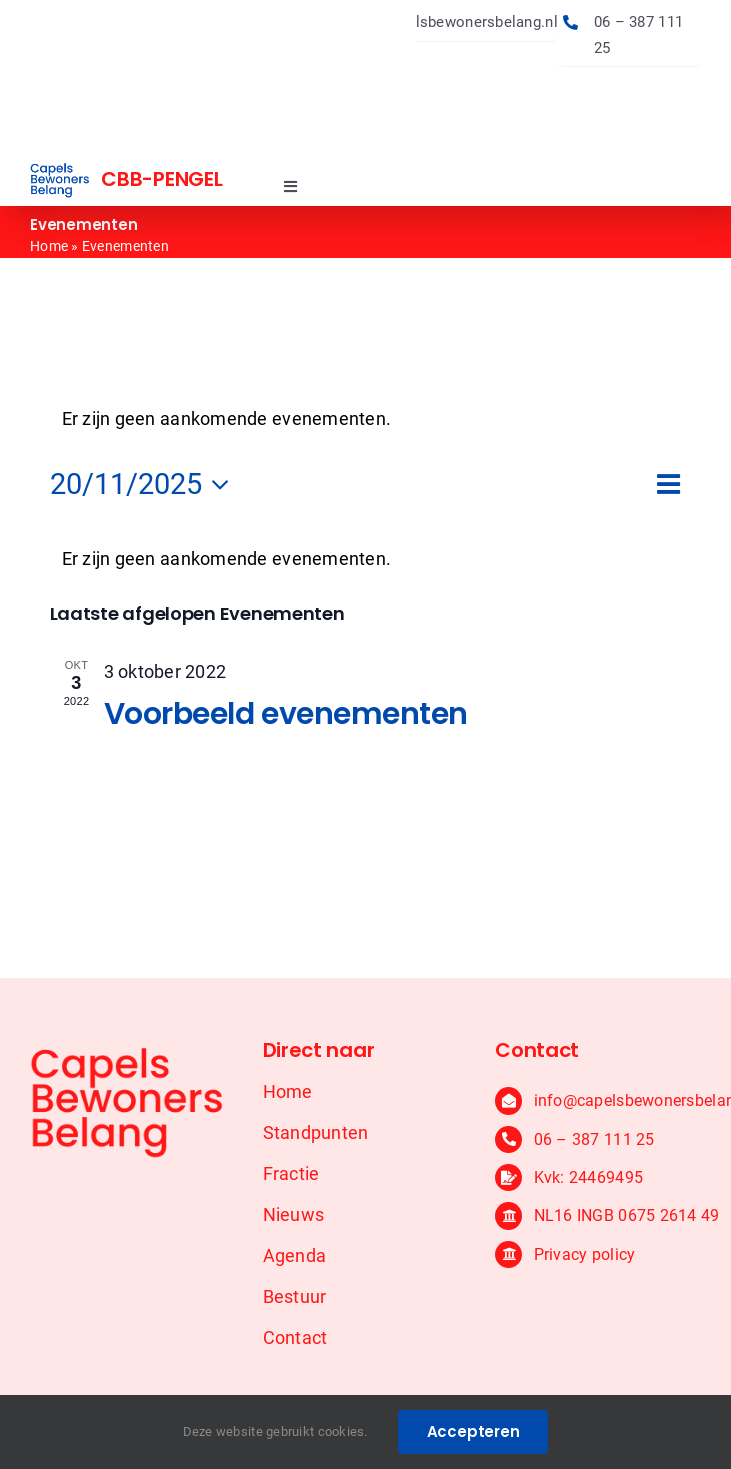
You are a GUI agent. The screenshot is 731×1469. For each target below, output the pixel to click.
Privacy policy (585, 1254)
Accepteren (473, 1431)
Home (49, 246)
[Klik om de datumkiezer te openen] (145, 484)
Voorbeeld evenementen (286, 714)
